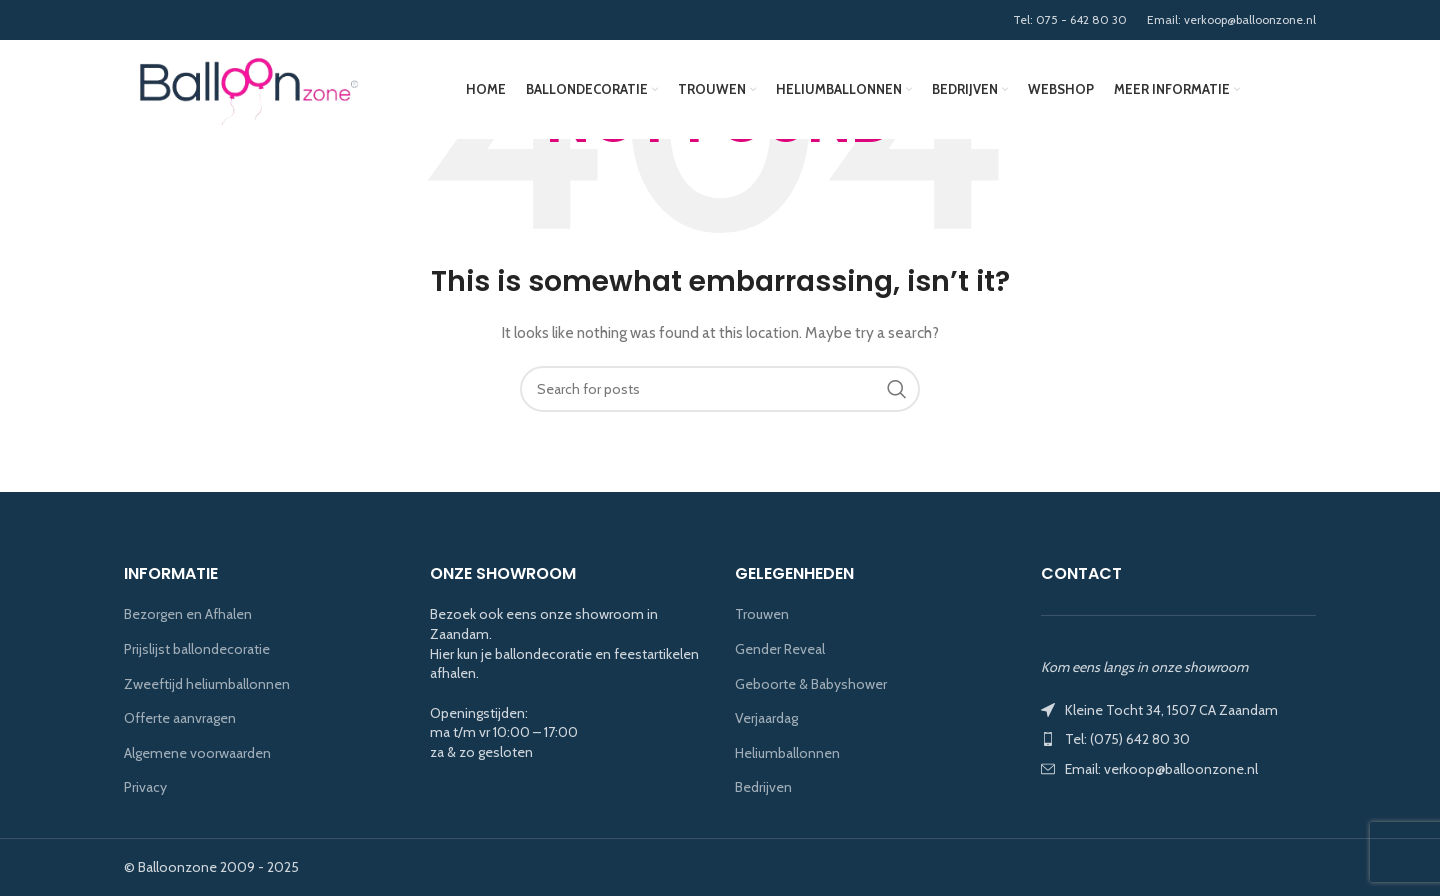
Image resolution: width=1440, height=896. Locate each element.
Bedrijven (763, 787)
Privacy (145, 787)
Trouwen (762, 614)
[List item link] (1179, 739)
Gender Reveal (780, 649)
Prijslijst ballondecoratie (197, 649)
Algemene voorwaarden (197, 753)
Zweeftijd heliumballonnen (207, 684)
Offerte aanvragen (180, 718)
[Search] (720, 389)
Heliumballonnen (787, 753)
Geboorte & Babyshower (811, 684)
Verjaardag (766, 718)
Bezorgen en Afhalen (188, 614)
